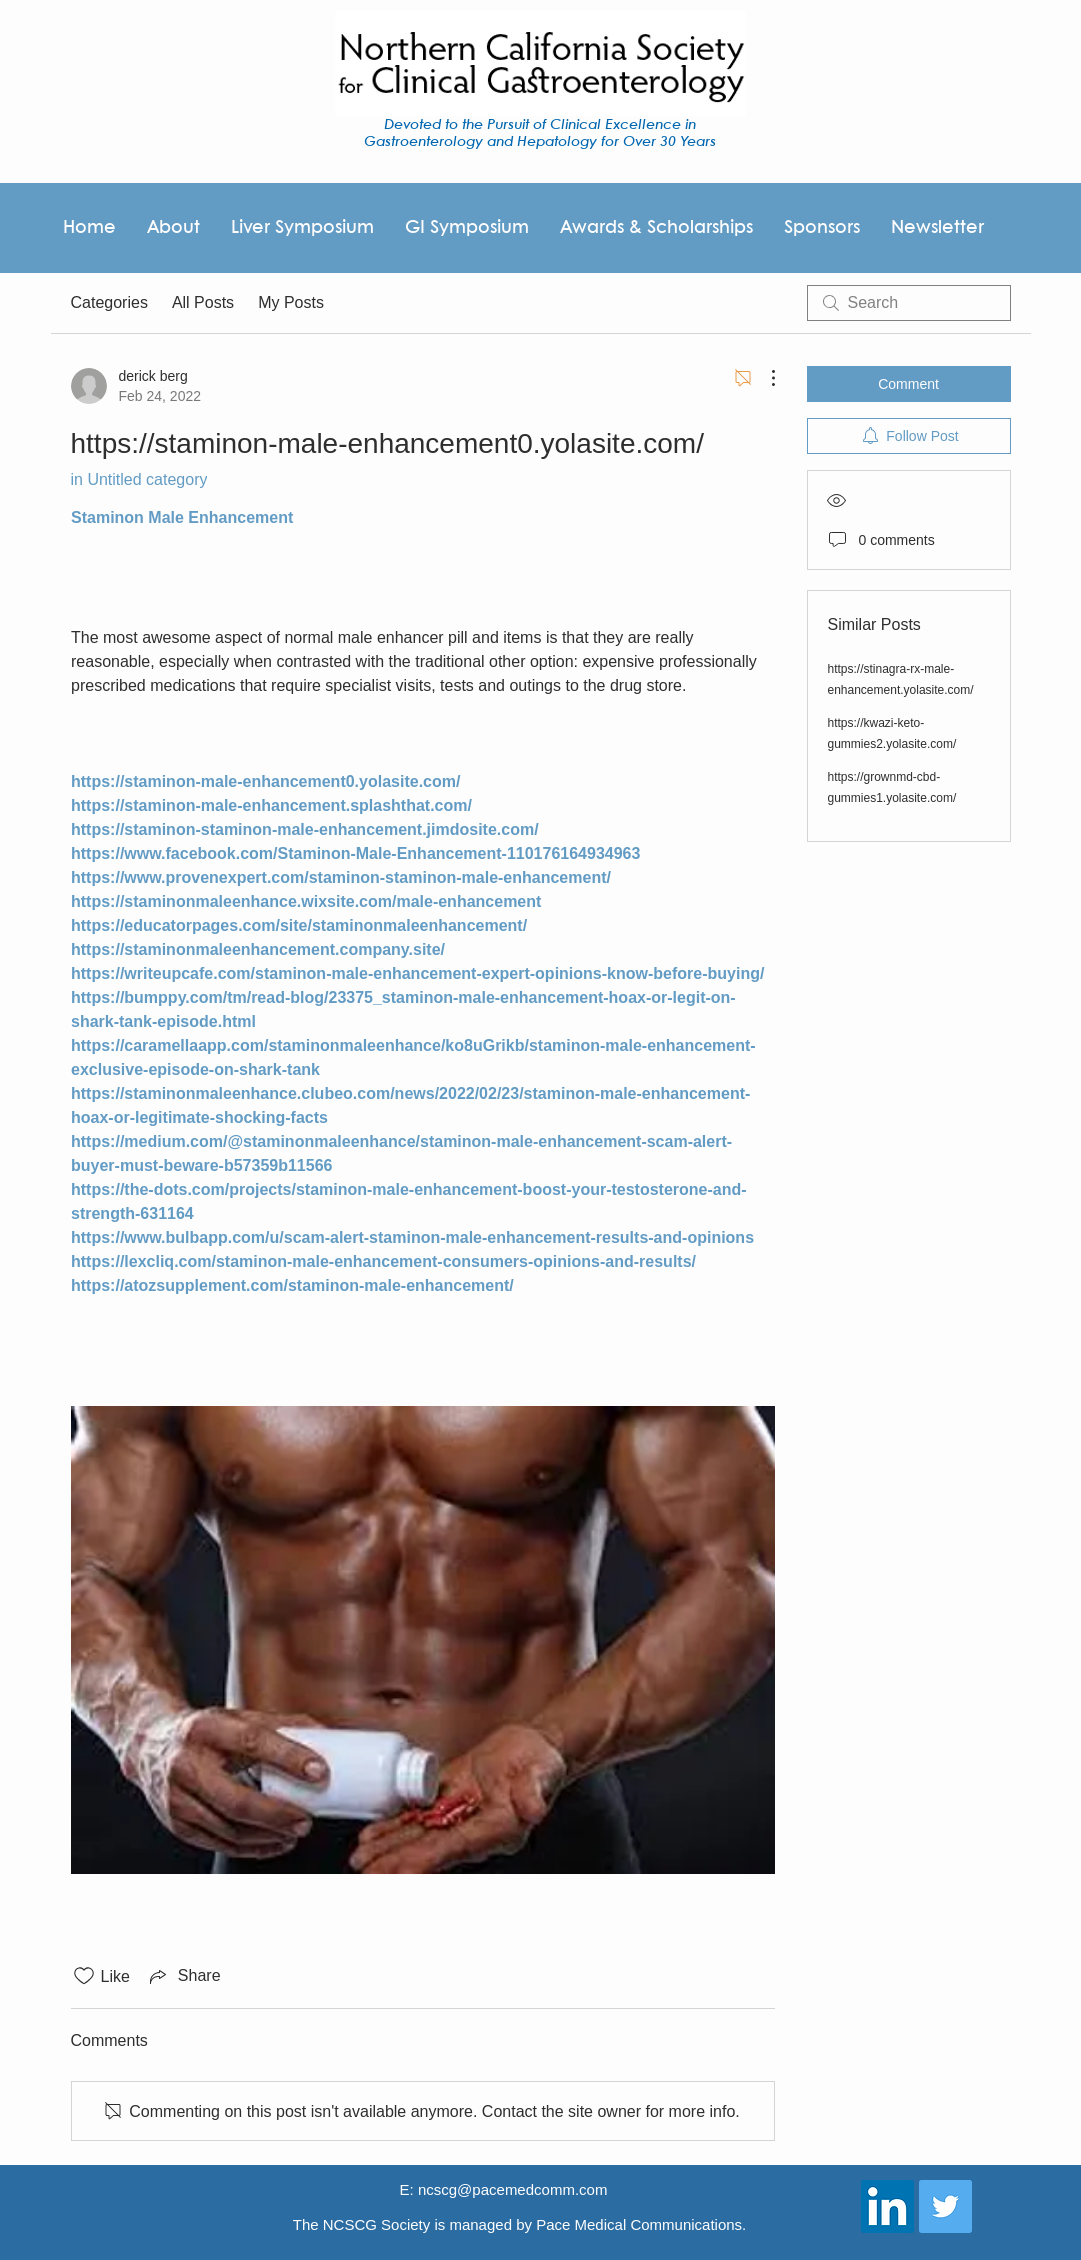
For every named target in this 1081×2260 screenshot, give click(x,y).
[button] (821, 228)
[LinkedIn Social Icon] (887, 2206)
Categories (109, 302)
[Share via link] (183, 1976)
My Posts (291, 302)
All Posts (203, 302)
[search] (909, 303)
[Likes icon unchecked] (84, 1976)
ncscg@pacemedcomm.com (512, 2189)
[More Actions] (763, 378)
